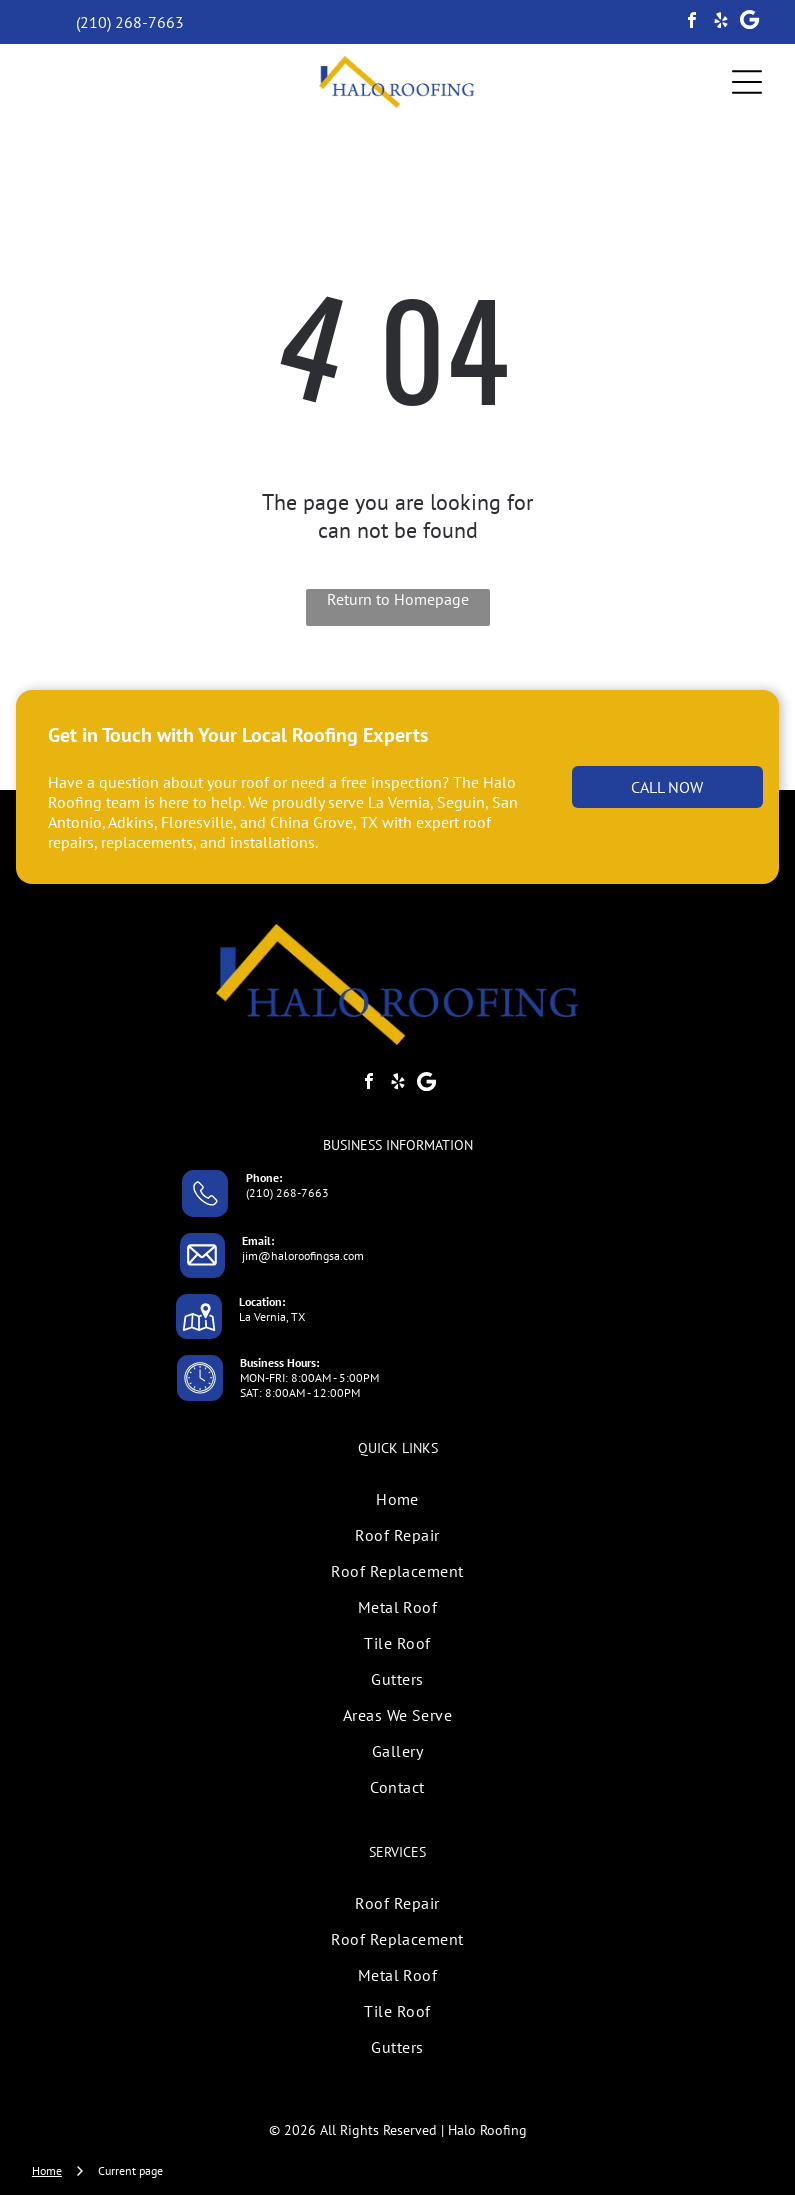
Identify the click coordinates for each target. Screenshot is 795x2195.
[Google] (750, 22)
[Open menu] (747, 82)
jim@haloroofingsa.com (303, 1255)
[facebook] (692, 22)
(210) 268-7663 (287, 1192)
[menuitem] (397, 1499)
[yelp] (721, 22)
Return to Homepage (398, 599)
